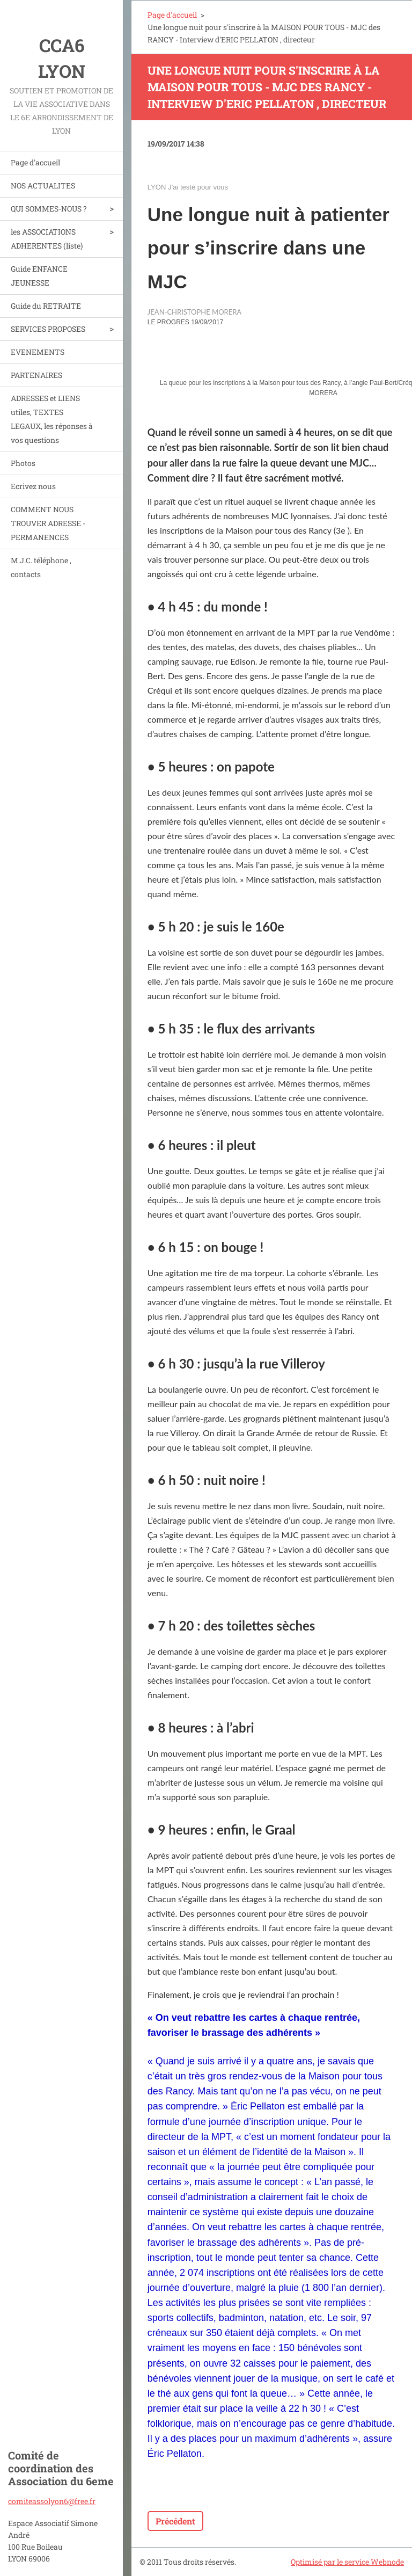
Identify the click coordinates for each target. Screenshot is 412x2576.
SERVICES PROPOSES (48, 329)
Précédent (175, 2521)
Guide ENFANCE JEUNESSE (39, 276)
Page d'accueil (35, 162)
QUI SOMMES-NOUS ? (49, 208)
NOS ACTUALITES (43, 185)
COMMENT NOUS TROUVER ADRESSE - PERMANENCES (48, 523)
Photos (23, 463)
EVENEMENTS (37, 352)
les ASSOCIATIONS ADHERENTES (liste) (47, 239)
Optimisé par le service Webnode (347, 2562)
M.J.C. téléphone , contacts (41, 567)
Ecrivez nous (33, 486)
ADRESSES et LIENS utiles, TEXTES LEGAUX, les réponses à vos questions (52, 419)
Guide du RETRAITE (46, 306)
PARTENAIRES (36, 375)
